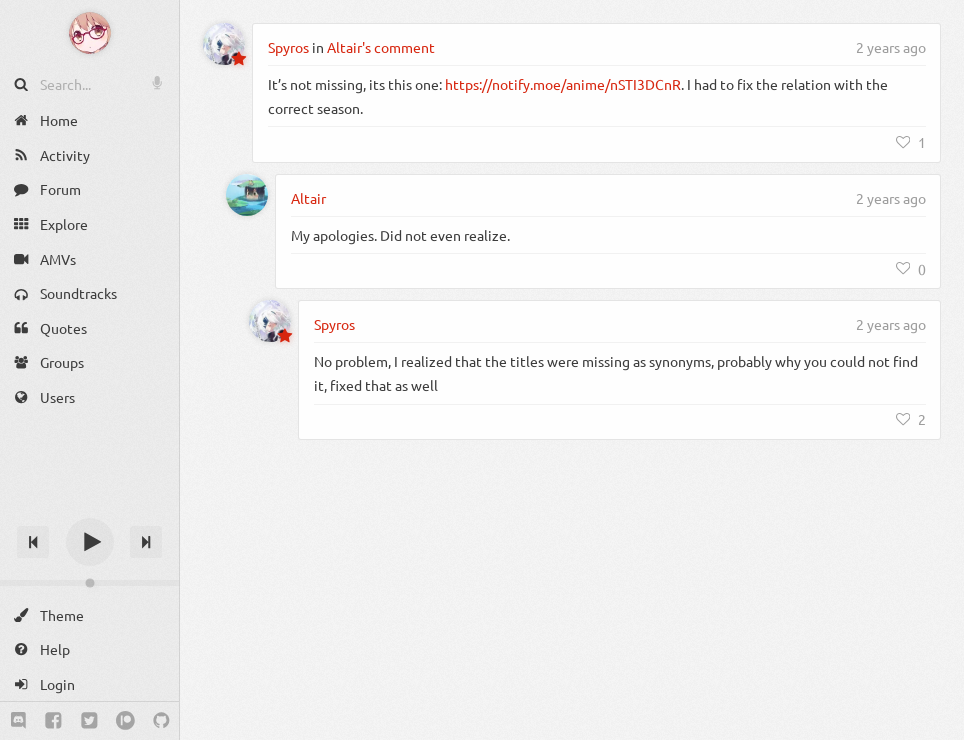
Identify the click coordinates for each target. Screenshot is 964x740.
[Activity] (89, 155)
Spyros (288, 47)
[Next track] (146, 542)
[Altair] (247, 195)
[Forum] (89, 189)
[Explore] (89, 224)
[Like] (911, 142)
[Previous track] (33, 542)
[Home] (89, 120)
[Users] (89, 397)
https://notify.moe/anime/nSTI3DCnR (563, 84)
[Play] (90, 542)
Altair (308, 198)
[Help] (89, 649)
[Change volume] (89, 583)
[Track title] (89, 506)
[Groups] (89, 362)
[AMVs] (89, 258)
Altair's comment (381, 47)
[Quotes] (89, 328)
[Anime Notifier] (90, 33)
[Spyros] (224, 44)
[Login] (89, 684)
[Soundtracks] (89, 293)
